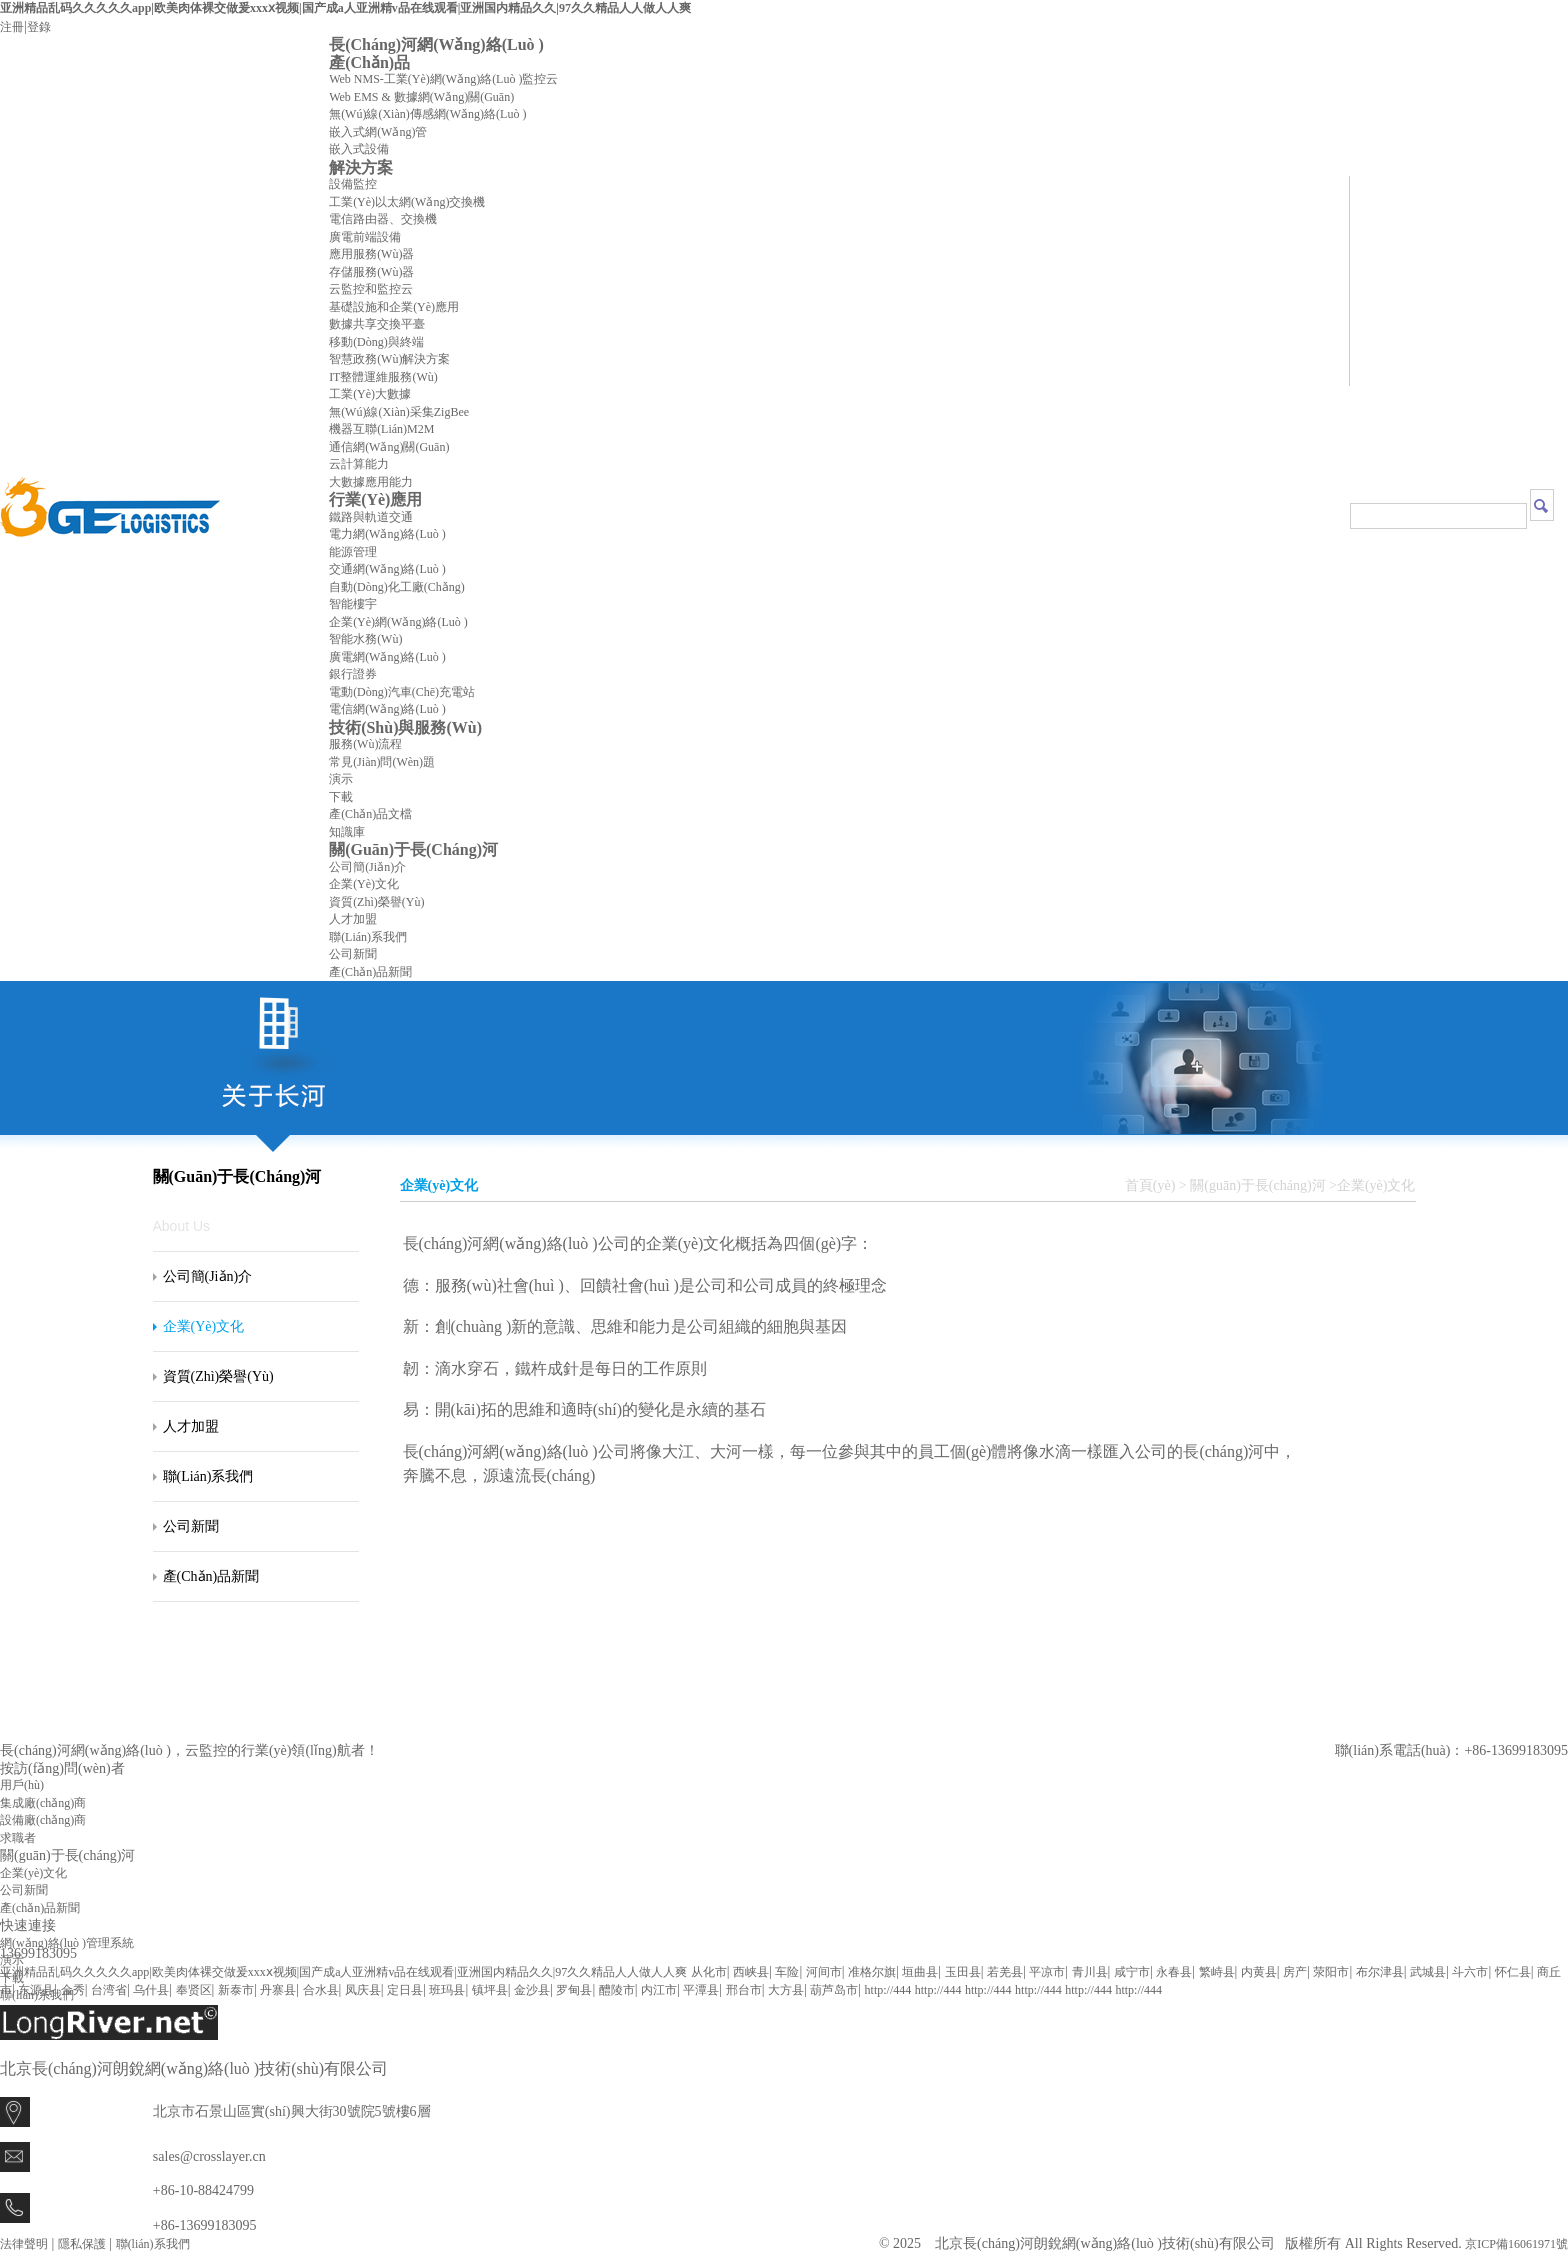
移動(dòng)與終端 (376, 342)
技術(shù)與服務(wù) (405, 727)
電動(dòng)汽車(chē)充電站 (402, 692)
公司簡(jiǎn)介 (367, 867)
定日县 (405, 1990)
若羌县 (1005, 1972)
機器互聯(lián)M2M (381, 429)
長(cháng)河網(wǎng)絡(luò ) (436, 44)
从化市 (709, 1972)
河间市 (824, 1972)
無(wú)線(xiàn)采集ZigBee (399, 412)
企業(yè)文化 (364, 884)
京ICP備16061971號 (1516, 2244)
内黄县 (1259, 1972)
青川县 (1090, 1972)
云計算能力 (359, 464)
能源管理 (353, 552)
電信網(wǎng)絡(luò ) (387, 709)
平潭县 (701, 1990)
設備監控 (353, 184)
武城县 (1428, 1972)
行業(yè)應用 (375, 499)
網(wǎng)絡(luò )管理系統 (67, 1943)
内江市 (659, 1990)
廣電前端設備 (365, 237)
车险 (787, 1972)
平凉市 (1047, 1972)
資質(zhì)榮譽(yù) (376, 902)
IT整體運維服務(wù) (383, 377)
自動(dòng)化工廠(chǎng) (397, 587)
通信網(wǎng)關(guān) (389, 447)
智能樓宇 (353, 604)
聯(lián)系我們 (368, 937)
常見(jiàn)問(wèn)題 (382, 762)
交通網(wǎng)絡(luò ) (387, 569)
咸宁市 (1132, 1972)
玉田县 (963, 1972)
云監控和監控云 (371, 289)
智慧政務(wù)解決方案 (389, 359)
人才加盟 (353, 919)
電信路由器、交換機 (383, 219)
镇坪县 (490, 1990)
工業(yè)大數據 (370, 394)
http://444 (888, 1990)
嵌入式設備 (359, 149)
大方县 (786, 1990)
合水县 (321, 1990)
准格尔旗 (872, 1972)
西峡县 (751, 1972)
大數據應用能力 (371, 482)
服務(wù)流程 (365, 744)
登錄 (39, 27)
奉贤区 (194, 1990)
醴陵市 (617, 1990)
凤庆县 (363, 1990)
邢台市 (744, 1990)
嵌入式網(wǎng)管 (378, 132)
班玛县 (447, 1990)
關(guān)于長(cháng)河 (413, 849)
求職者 (18, 1838)
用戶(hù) (22, 1785)
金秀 (73, 1990)
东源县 (36, 1990)
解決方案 (361, 167)
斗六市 (1470, 1972)
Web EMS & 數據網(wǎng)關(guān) (421, 97)
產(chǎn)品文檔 (370, 814)
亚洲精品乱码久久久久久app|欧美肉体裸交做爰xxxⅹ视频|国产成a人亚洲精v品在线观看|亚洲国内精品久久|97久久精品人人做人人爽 (345, 8)
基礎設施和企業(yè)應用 (394, 307)
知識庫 (347, 832)
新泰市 (236, 1990)
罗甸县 (574, 1990)
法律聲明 (24, 2244)
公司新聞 (353, 954)
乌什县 (151, 1990)
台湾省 (109, 1990)
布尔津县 (1380, 1972)
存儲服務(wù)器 (371, 272)
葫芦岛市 (834, 1990)
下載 (341, 797)
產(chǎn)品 (369, 62)
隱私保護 (82, 2244)
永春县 (1174, 1972)
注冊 (12, 27)
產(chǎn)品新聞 (370, 972)
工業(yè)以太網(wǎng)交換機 (407, 202)
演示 (341, 779)
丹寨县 (278, 1990)
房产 (1295, 1972)
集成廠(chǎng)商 (43, 1803)
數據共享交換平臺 (377, 324)
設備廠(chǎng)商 (43, 1820)
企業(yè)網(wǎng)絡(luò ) (398, 622)
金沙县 (532, 1990)
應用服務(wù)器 (371, 254)
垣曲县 (920, 1972)
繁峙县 (1217, 1972)
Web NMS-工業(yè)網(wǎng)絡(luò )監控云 (443, 79)
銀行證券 (353, 674)
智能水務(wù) (365, 639)
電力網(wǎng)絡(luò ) (387, 534)
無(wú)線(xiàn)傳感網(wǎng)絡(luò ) (427, 114)
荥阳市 (1331, 1972)
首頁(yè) (1150, 1185)
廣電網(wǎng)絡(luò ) (387, 657)
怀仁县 (1513, 1972)
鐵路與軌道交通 (371, 517)
